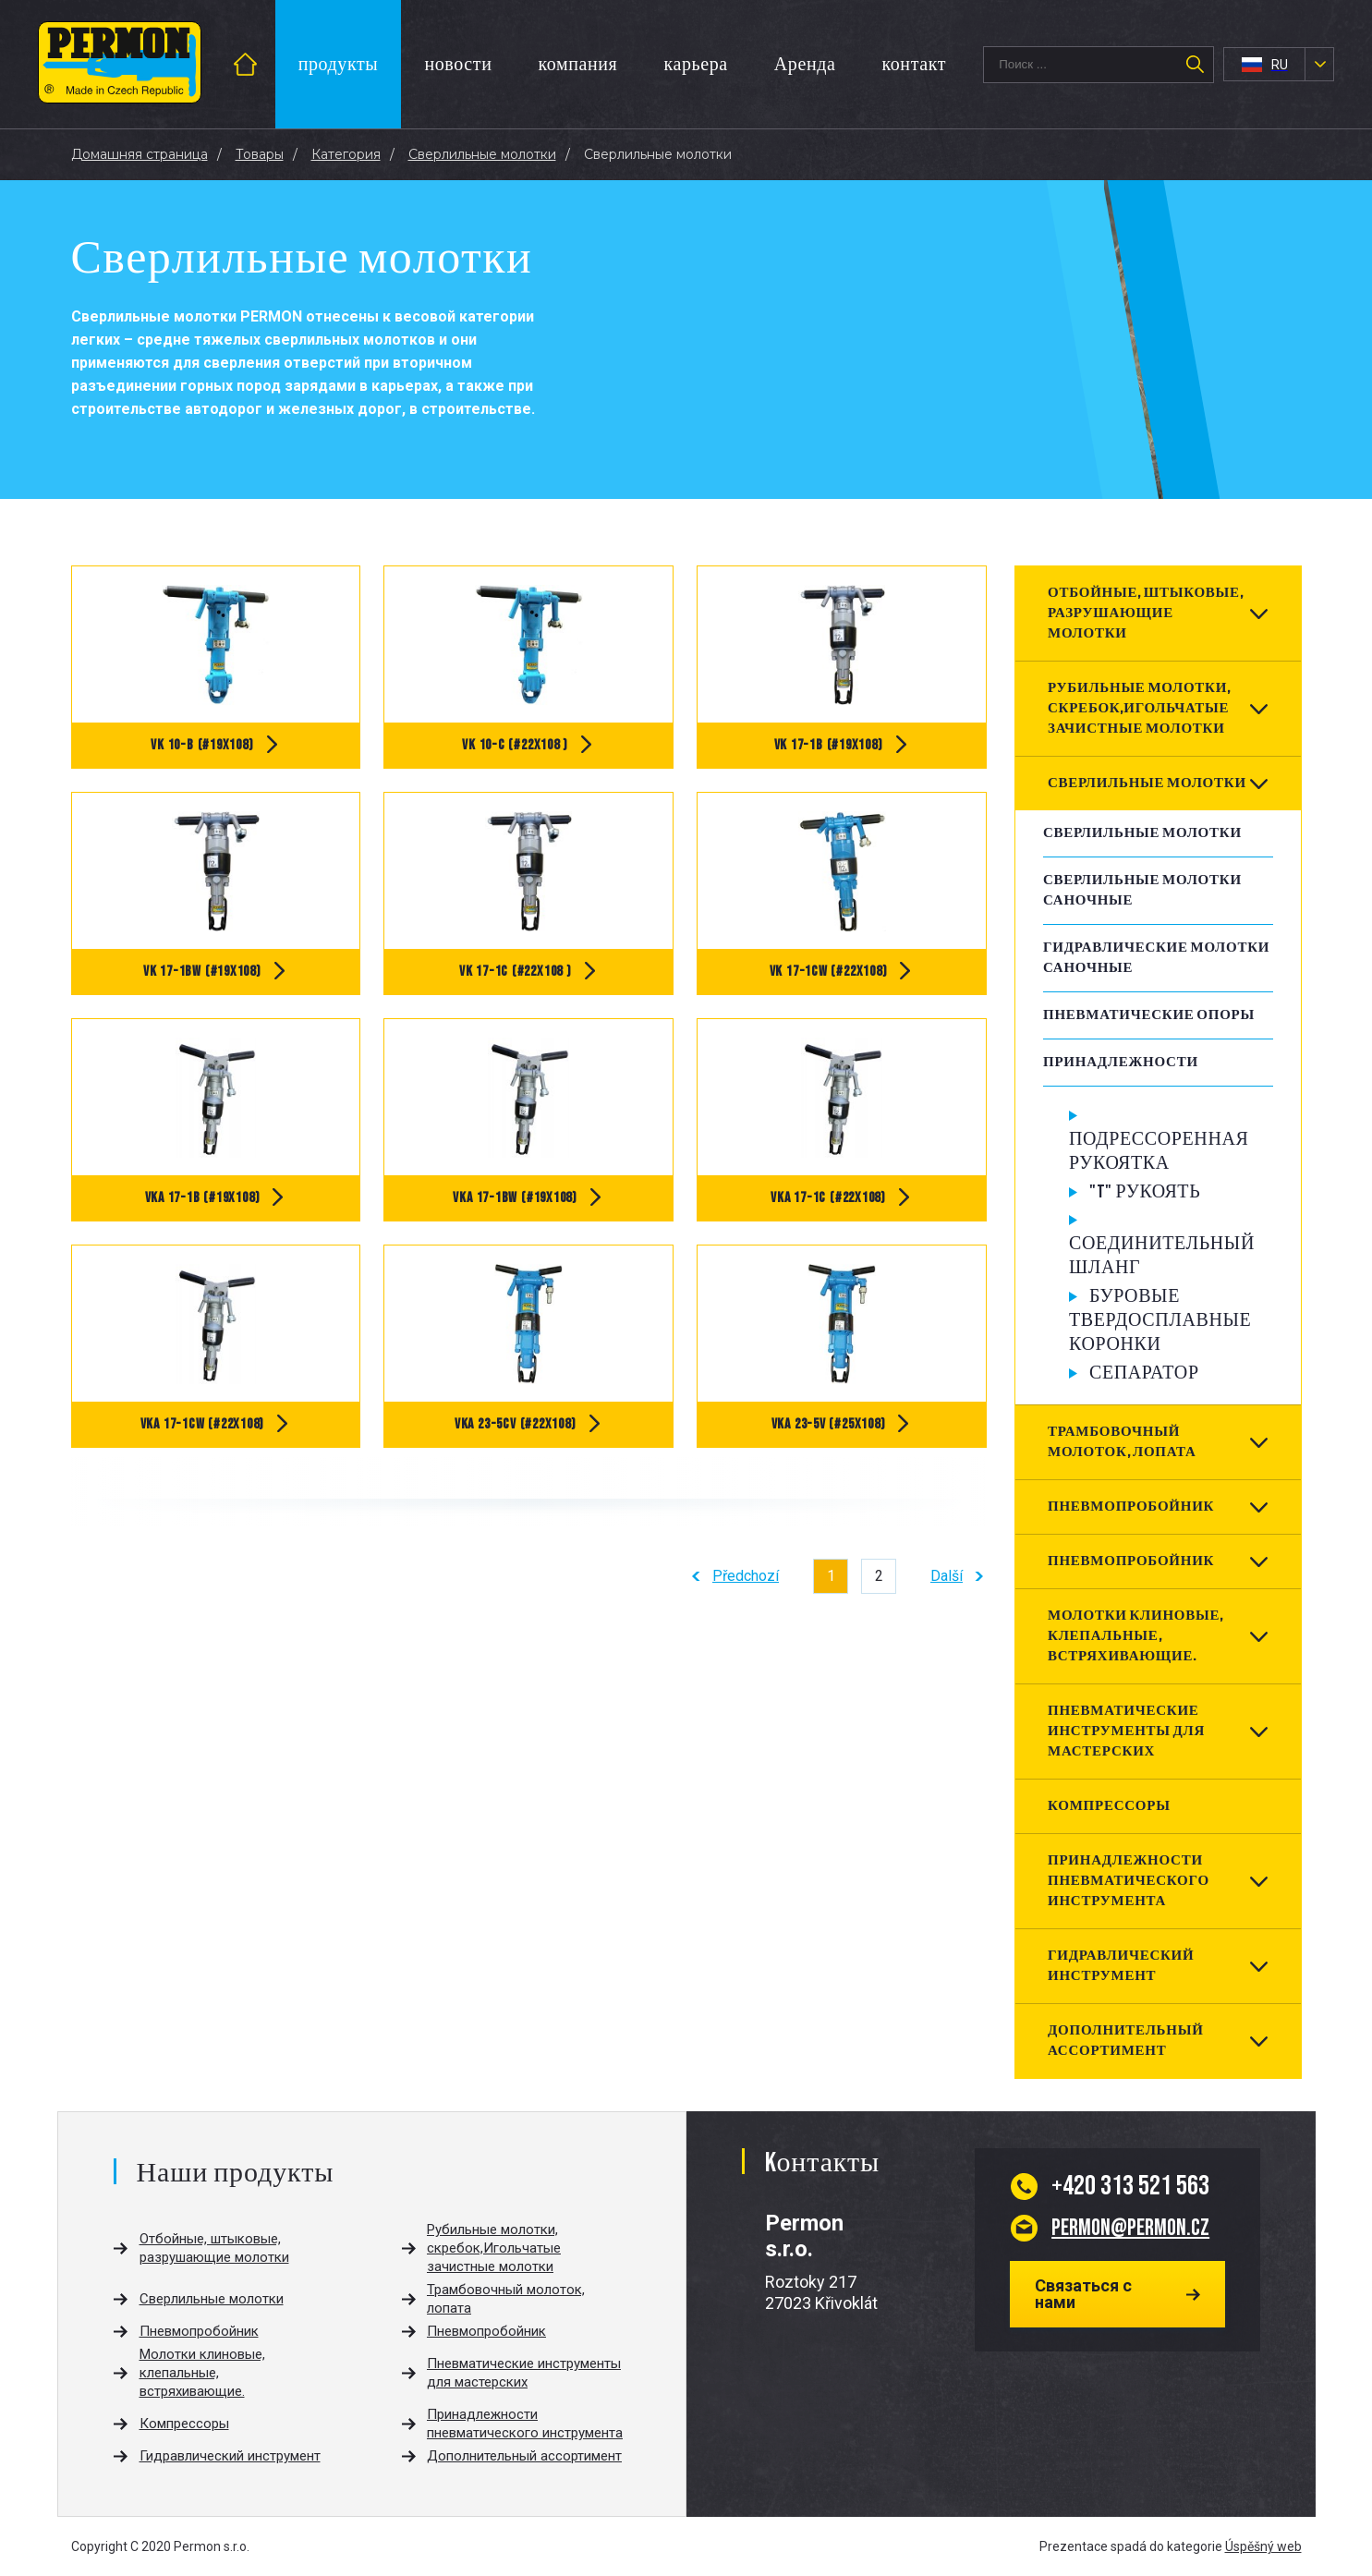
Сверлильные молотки (1147, 783)
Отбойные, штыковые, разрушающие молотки (1146, 613)
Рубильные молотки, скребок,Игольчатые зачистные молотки (1139, 708)
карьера (695, 65)
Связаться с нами (1083, 2294)
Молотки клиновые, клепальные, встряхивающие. (1135, 1636)
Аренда (805, 65)
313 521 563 (1130, 2186)
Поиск (1194, 65)
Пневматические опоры (1149, 1015)
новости (458, 65)
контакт (913, 65)
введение (266, 64)
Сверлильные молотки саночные (1142, 890)
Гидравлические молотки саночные (1156, 958)
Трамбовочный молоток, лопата (1122, 1442)
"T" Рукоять (1144, 1192)
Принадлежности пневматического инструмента (1128, 1881)
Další (946, 1576)
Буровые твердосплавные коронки (1160, 1320)
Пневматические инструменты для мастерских (1126, 1731)
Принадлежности (1120, 1062)
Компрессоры (1109, 1806)
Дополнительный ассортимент (1126, 2041)
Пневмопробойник (1131, 1506)
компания (577, 65)
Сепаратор (1144, 1373)
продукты (338, 65)
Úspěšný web (1263, 2546)
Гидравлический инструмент (1121, 1966)
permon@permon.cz (1130, 2228)
